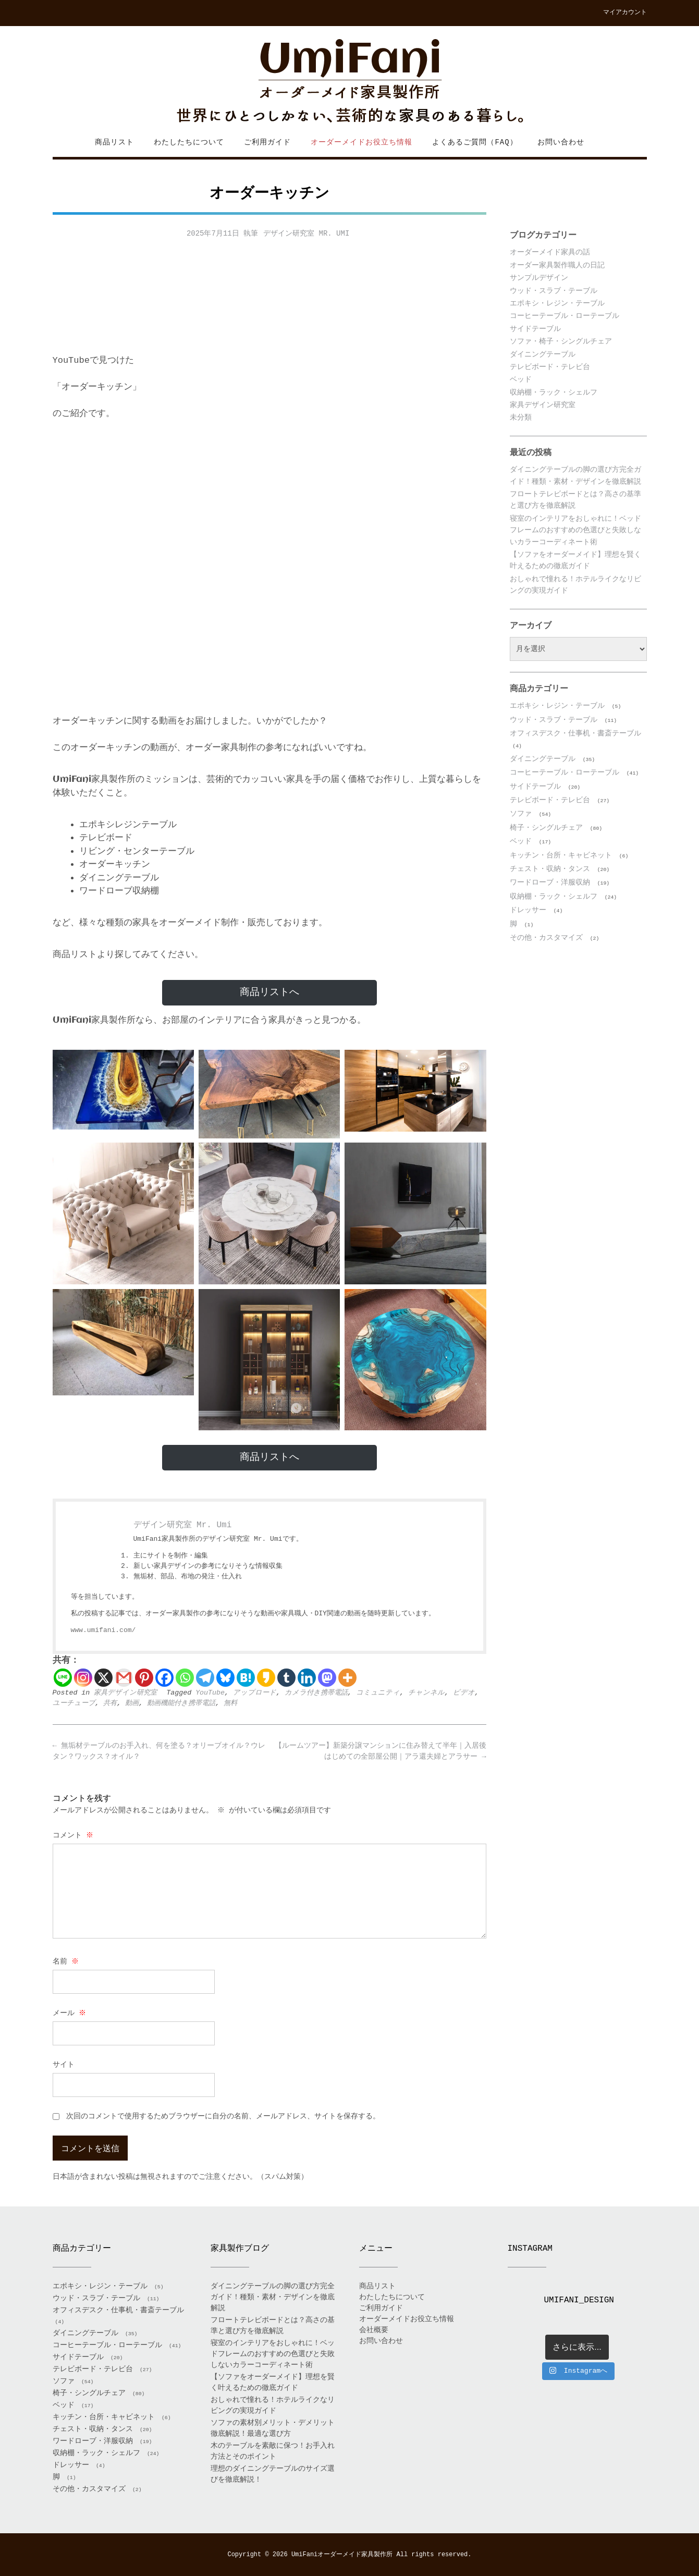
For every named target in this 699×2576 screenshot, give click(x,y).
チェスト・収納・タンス (550, 869)
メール (70, 2013)
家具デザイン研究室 (125, 1693)
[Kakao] (266, 1678)
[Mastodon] (327, 1678)
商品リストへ (269, 992)
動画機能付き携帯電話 (181, 1703)
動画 (132, 1703)
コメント (74, 1835)
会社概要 (373, 2330)
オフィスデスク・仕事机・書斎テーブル (575, 733)
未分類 (521, 417)
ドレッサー (528, 910)
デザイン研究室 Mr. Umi (306, 233)
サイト (64, 2064)
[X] (103, 1678)
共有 (110, 1703)
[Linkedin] (307, 1678)
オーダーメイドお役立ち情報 (361, 142)
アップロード (254, 1693)
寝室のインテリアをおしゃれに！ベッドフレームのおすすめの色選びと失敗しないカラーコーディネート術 (575, 530)
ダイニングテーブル (542, 354)
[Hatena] (246, 1678)
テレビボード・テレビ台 (550, 367)
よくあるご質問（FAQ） (474, 142)
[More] (347, 1678)
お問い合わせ (560, 142)
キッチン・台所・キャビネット (561, 855)
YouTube (210, 1693)
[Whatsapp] (185, 1678)
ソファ (521, 813)
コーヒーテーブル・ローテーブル (564, 316)
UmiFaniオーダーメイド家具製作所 (342, 2554)
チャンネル (426, 1693)
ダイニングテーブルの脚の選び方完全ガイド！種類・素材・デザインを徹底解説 (273, 2297)
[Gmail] (124, 1678)
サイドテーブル (535, 329)
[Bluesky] (225, 1678)
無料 (230, 1703)
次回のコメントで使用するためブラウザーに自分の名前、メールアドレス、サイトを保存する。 (223, 2116)
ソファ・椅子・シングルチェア (561, 341)
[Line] (63, 1678)
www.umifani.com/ (103, 1630)
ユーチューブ (74, 1703)
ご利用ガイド (267, 142)
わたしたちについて (189, 142)
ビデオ (464, 1693)
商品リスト (114, 142)
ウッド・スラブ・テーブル (553, 291)
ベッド (521, 379)
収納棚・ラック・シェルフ (553, 392)
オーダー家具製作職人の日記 (557, 265)
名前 (66, 1961)
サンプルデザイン (539, 278)
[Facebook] (164, 1678)
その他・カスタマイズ (546, 938)
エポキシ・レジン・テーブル (557, 303)
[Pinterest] (144, 1678)
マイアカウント (625, 12)
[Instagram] (83, 1678)
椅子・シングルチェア (546, 828)
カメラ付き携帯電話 (316, 1693)
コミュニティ (378, 1693)
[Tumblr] (286, 1678)
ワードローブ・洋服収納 (550, 882)
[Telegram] (205, 1678)
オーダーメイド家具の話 (550, 252)
